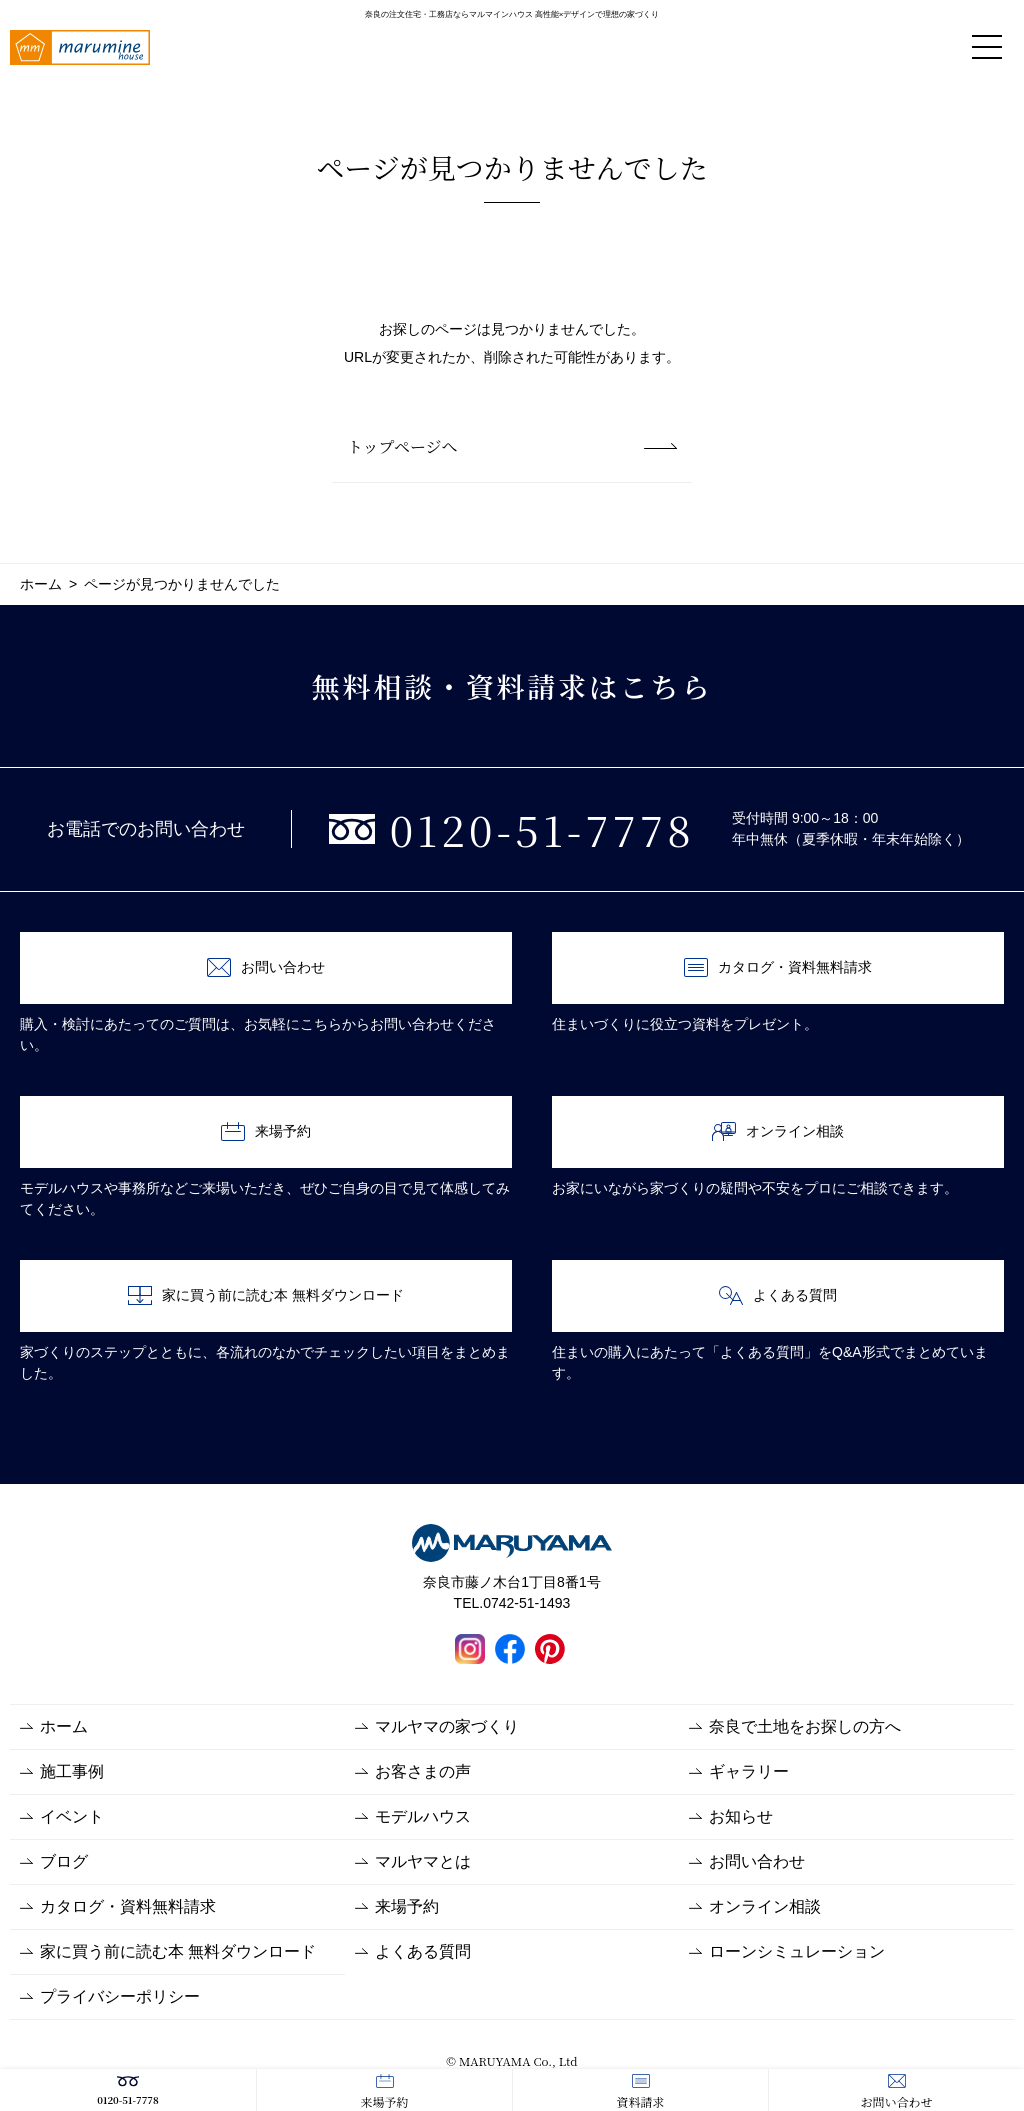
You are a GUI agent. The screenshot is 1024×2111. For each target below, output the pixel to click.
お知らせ (741, 1816)
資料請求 (640, 2092)
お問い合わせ (896, 2092)
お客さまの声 (423, 1771)
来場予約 (384, 2092)
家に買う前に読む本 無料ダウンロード (266, 1295)
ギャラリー (749, 1771)
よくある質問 (778, 1295)
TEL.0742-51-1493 (512, 1603)
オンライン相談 (778, 1131)
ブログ (64, 1861)
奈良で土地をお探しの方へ (805, 1726)
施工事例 (72, 1771)
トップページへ (402, 446)
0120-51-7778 (127, 2090)
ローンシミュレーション (797, 1951)
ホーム (64, 1726)
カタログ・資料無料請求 (778, 967)
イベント (72, 1816)
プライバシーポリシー (120, 1996)
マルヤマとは (423, 1861)
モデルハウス (423, 1816)
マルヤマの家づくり (447, 1726)
